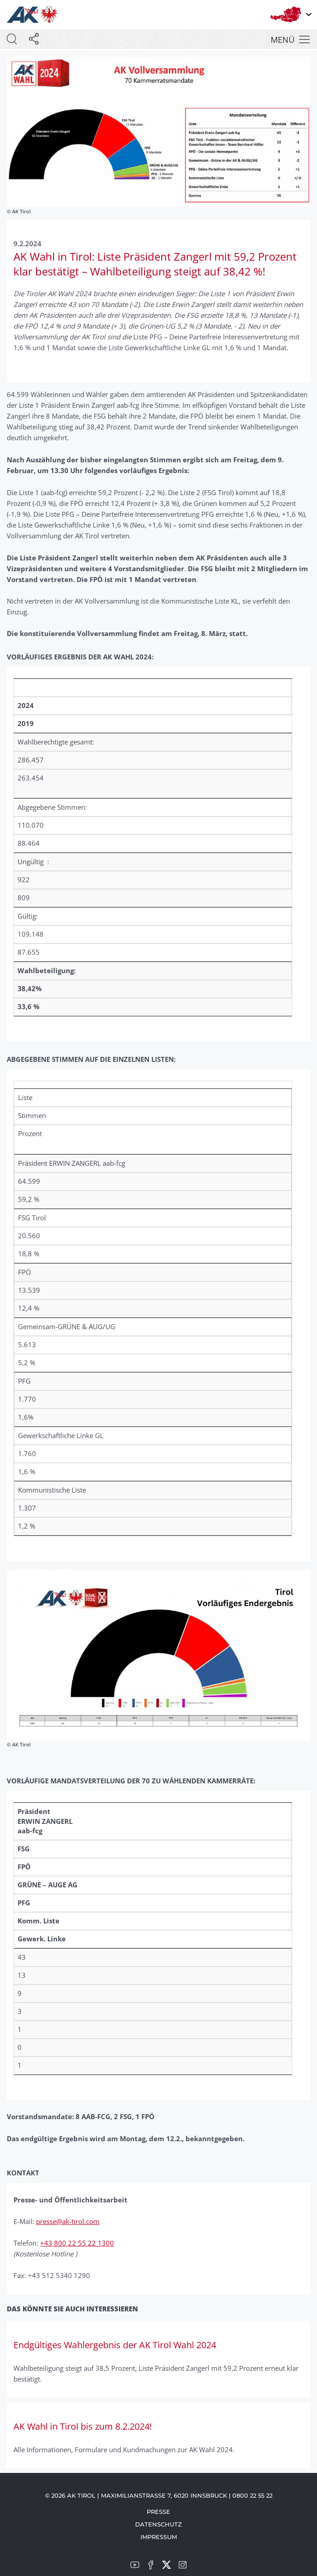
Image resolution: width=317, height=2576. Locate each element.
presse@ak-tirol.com (68, 2221)
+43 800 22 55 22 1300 (77, 2242)
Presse (158, 2511)
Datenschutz (158, 2524)
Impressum (158, 2536)
